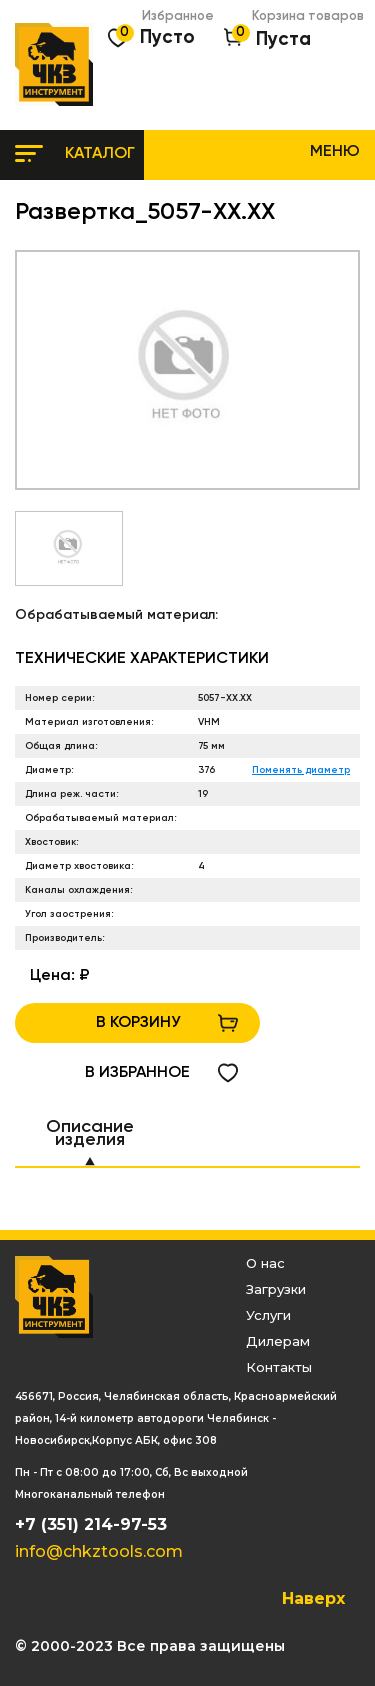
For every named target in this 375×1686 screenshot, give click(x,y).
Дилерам (278, 1341)
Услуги (268, 1315)
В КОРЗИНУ (138, 1023)
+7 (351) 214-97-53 (91, 1524)
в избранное (137, 1073)
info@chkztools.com (99, 1551)
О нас (265, 1263)
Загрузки (276, 1289)
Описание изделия (90, 1134)
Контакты (279, 1367)
